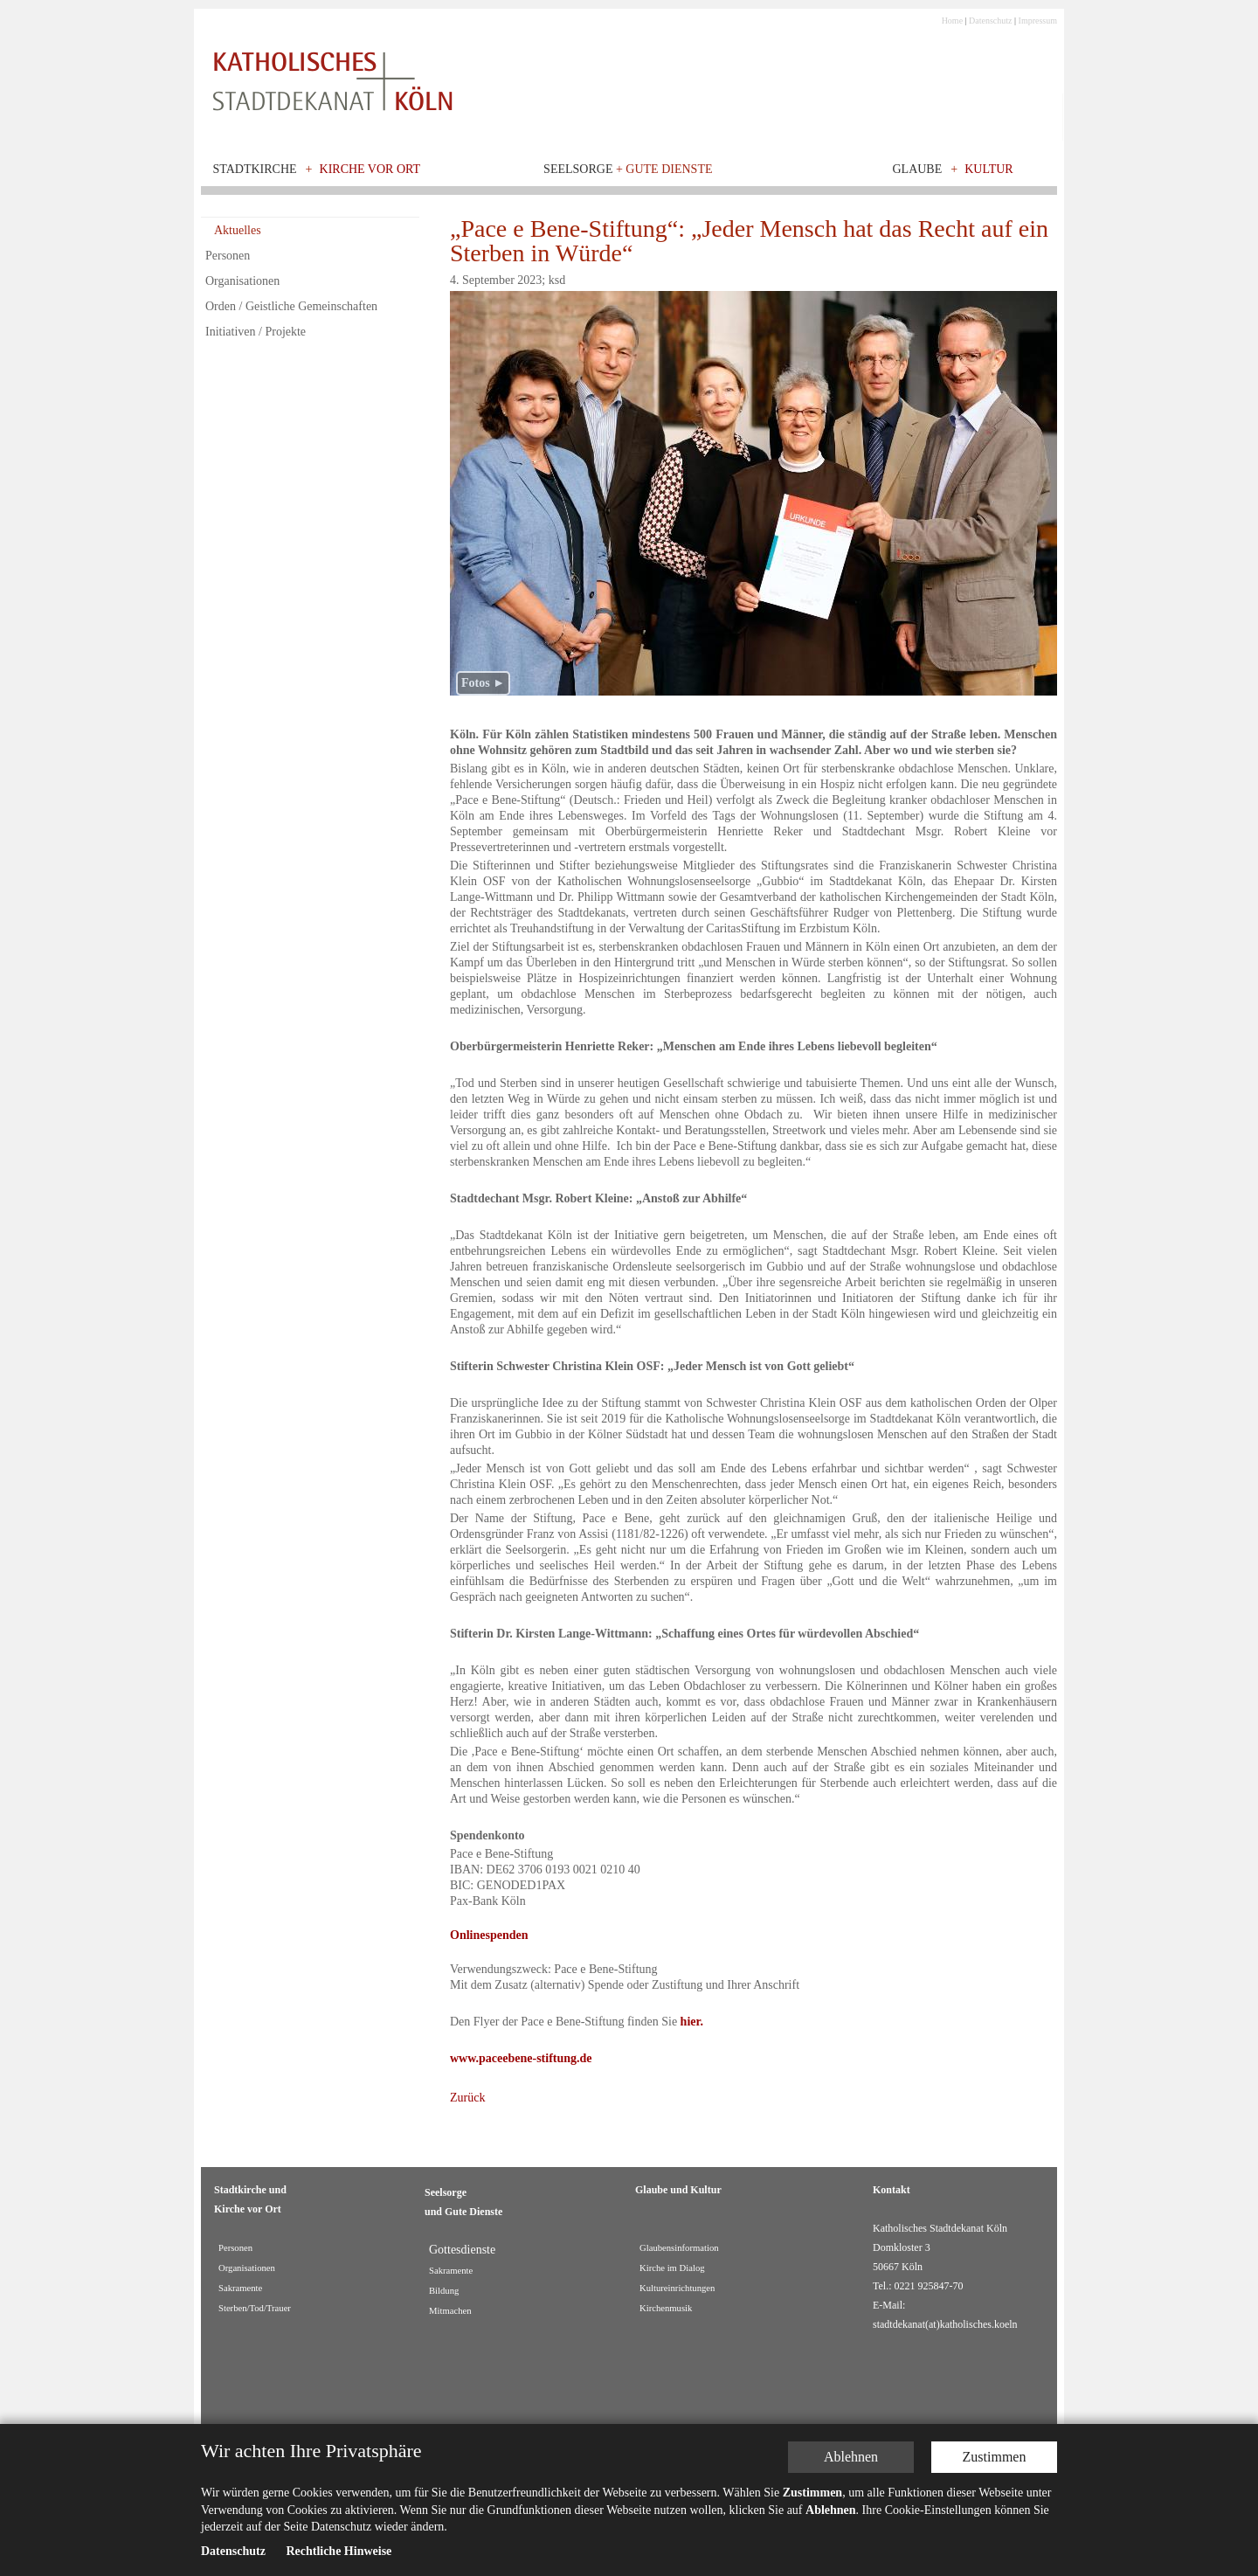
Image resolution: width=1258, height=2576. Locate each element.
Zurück (467, 2097)
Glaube (917, 169)
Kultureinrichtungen (677, 2288)
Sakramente (240, 2288)
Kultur (988, 169)
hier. (692, 2021)
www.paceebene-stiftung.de (521, 2058)
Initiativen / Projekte (255, 331)
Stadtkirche (255, 169)
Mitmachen (450, 2311)
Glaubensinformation (679, 2248)
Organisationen (242, 280)
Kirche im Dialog (672, 2268)
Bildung (444, 2291)
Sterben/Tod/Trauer (254, 2308)
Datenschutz (990, 20)
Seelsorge (627, 169)
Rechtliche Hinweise (338, 2551)
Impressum (1038, 20)
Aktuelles (237, 230)
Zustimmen (994, 2456)
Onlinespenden (489, 1935)
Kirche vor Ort (370, 169)
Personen (227, 255)
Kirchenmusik (665, 2308)
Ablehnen (851, 2456)
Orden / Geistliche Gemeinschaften (291, 306)
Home (952, 20)
